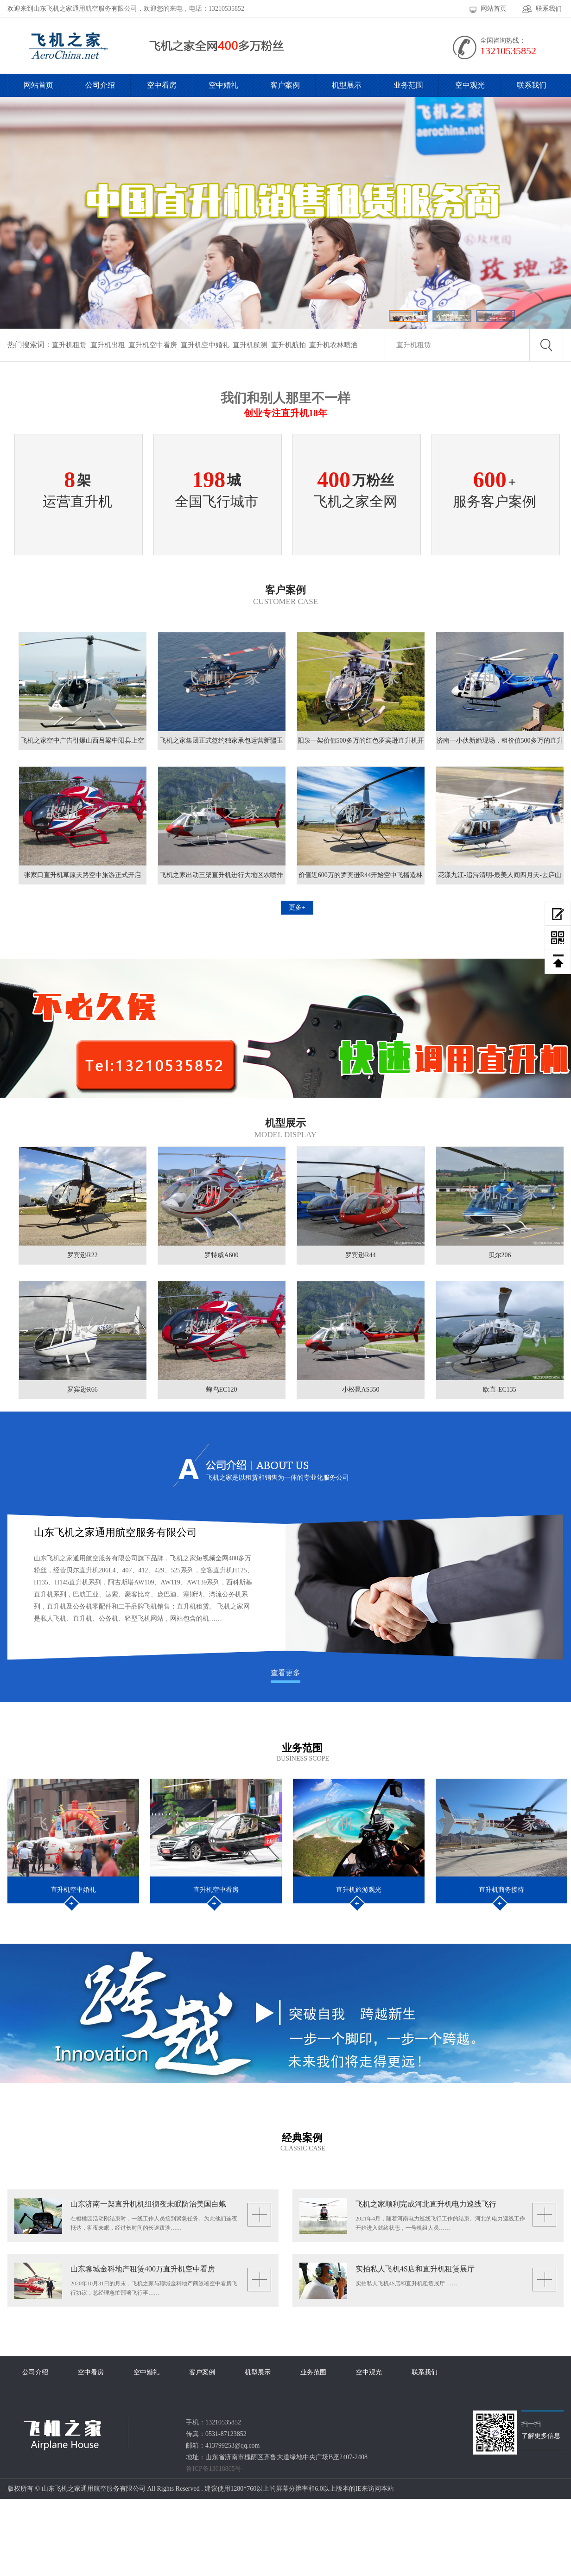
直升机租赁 (69, 345)
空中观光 (470, 85)
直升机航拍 (288, 345)
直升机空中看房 (152, 345)
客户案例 (285, 85)
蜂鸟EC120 (221, 1389)
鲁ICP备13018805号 (213, 2468)
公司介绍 (100, 85)
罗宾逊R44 (360, 1255)
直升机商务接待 (501, 1889)
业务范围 (408, 85)
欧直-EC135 (499, 1389)
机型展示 (347, 85)
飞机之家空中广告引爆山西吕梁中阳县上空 (82, 740)
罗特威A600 (221, 1255)
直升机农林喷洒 (333, 345)
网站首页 (494, 8)
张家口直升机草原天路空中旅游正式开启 (82, 874)
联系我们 (549, 8)
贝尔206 (500, 1255)
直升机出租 (107, 345)
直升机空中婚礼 (205, 345)
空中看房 (162, 85)
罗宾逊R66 (82, 1389)
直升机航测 (250, 345)
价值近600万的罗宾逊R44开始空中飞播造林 (360, 874)
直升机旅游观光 (358, 1889)
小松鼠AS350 (361, 1389)
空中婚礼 (223, 85)
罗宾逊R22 (82, 1255)
